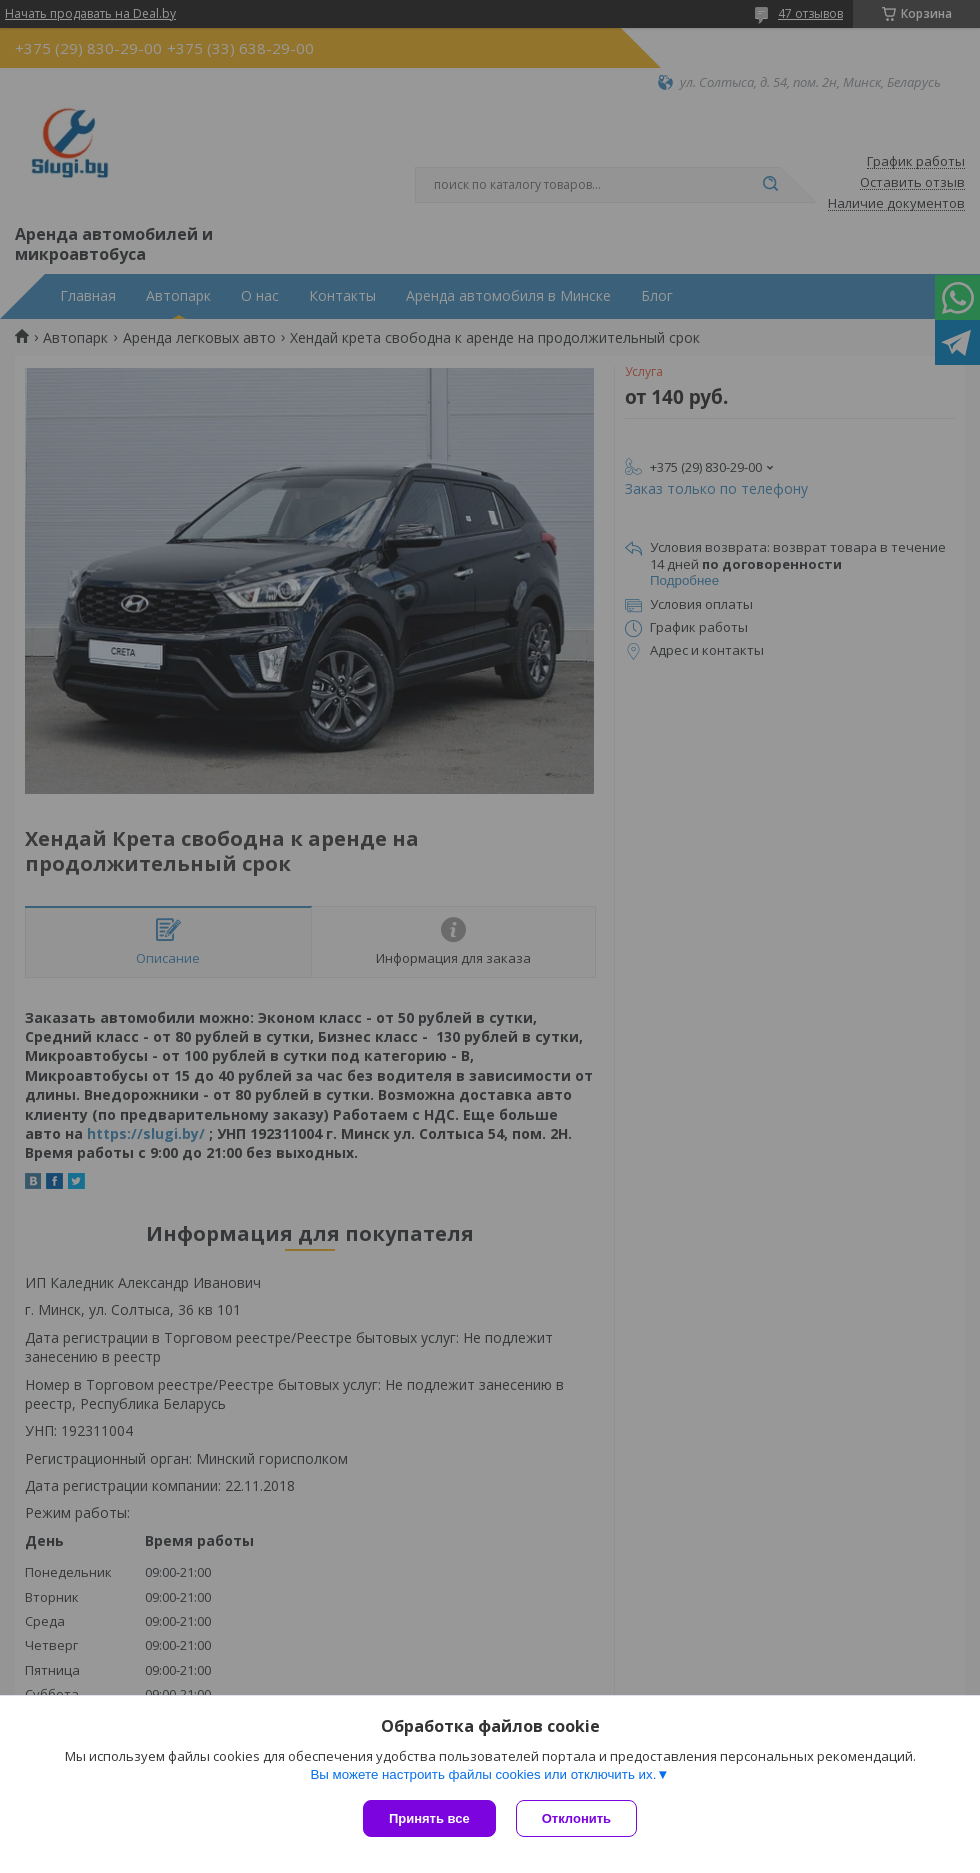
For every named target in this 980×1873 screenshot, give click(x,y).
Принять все (429, 1818)
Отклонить (576, 1818)
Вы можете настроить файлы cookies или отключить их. (483, 1774)
